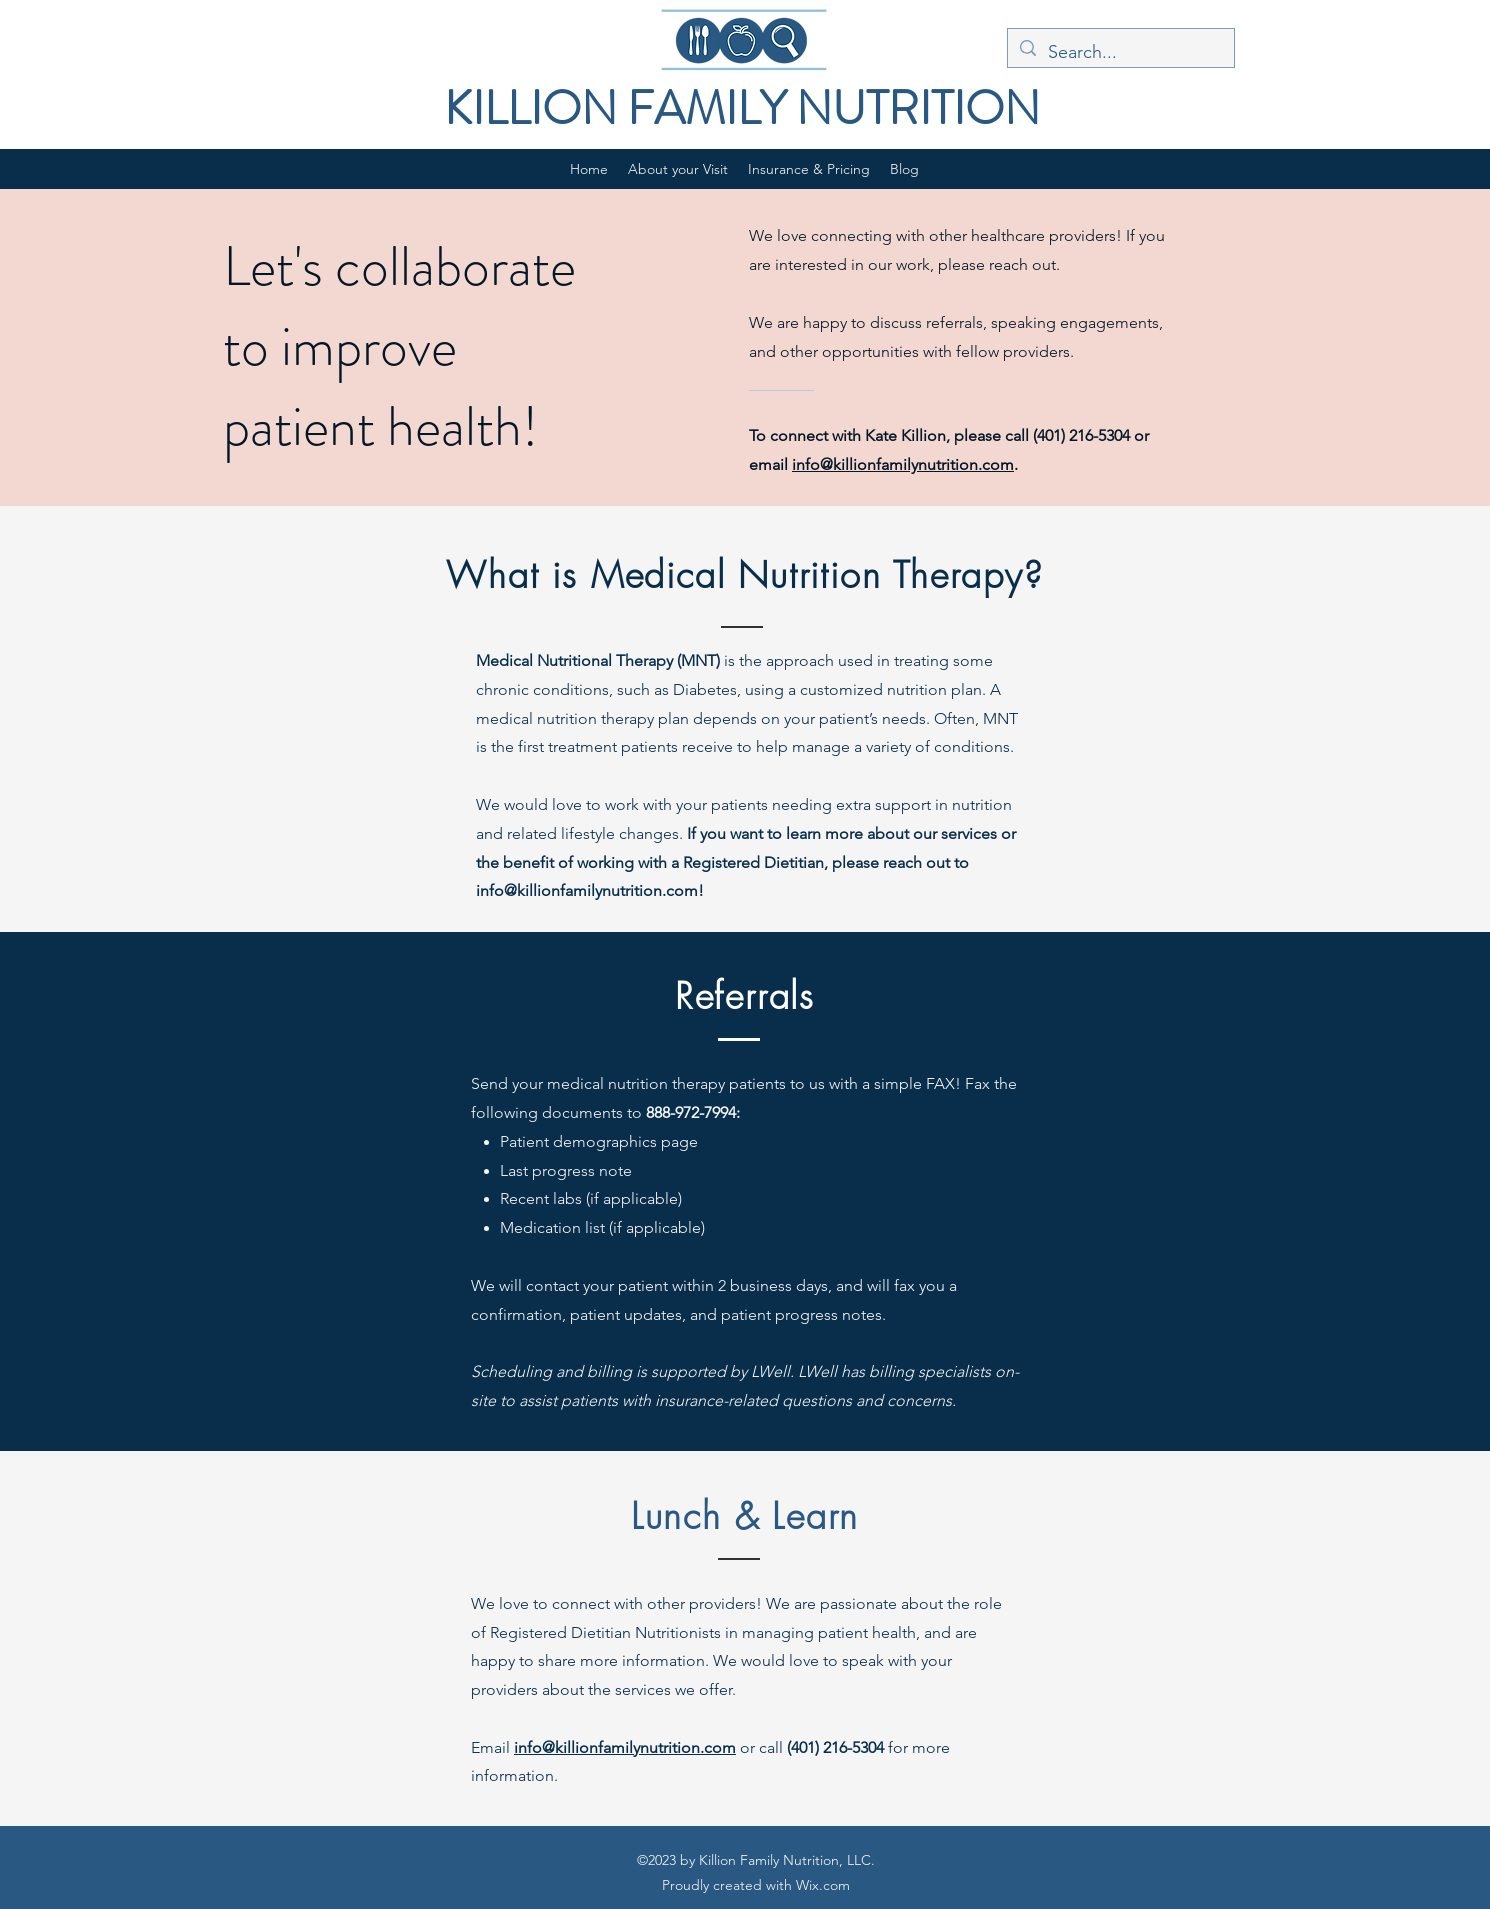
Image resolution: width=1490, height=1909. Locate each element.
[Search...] (1120, 53)
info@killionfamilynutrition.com (903, 464)
